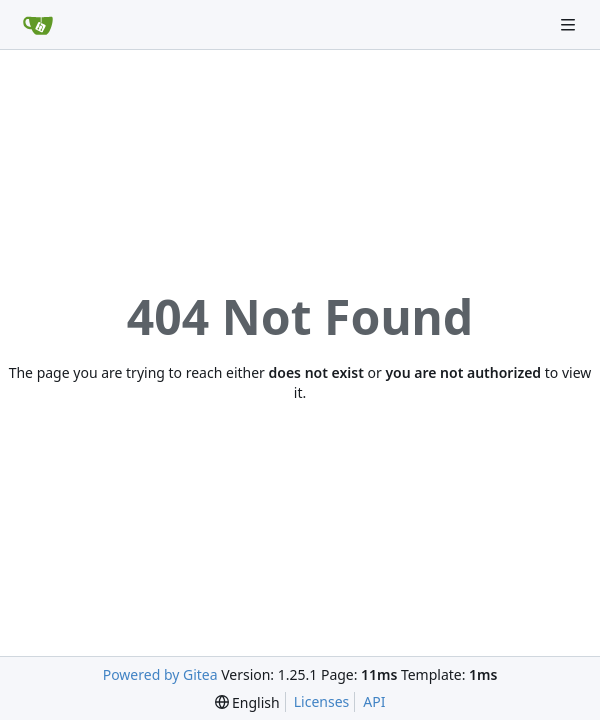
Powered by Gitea (160, 674)
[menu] (247, 702)
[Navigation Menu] (570, 24)
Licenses (322, 701)
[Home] (38, 25)
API (374, 701)
